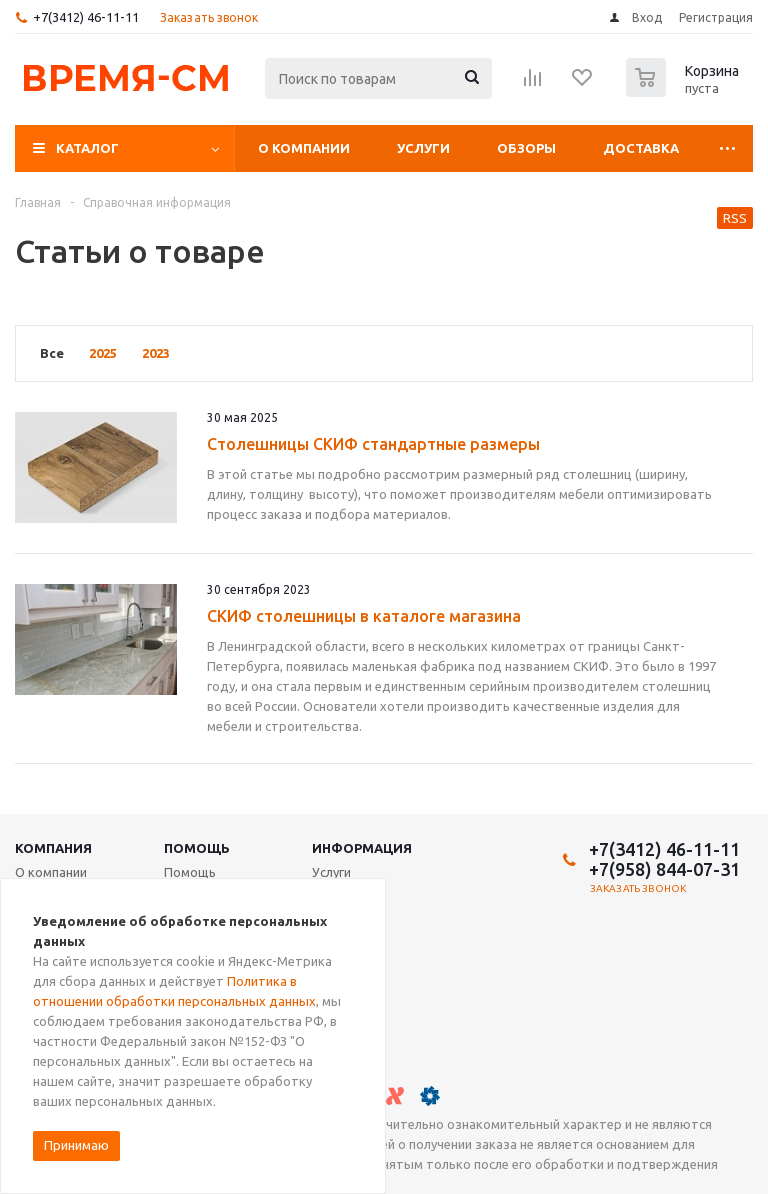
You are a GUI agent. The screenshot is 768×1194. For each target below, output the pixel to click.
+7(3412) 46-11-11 (86, 17)
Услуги (423, 148)
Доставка (641, 148)
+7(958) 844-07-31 (664, 869)
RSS (735, 218)
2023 (156, 353)
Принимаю (76, 1145)
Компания (53, 848)
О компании (304, 148)
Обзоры (526, 148)
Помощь (197, 848)
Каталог (87, 148)
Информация (362, 848)
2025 (103, 353)
